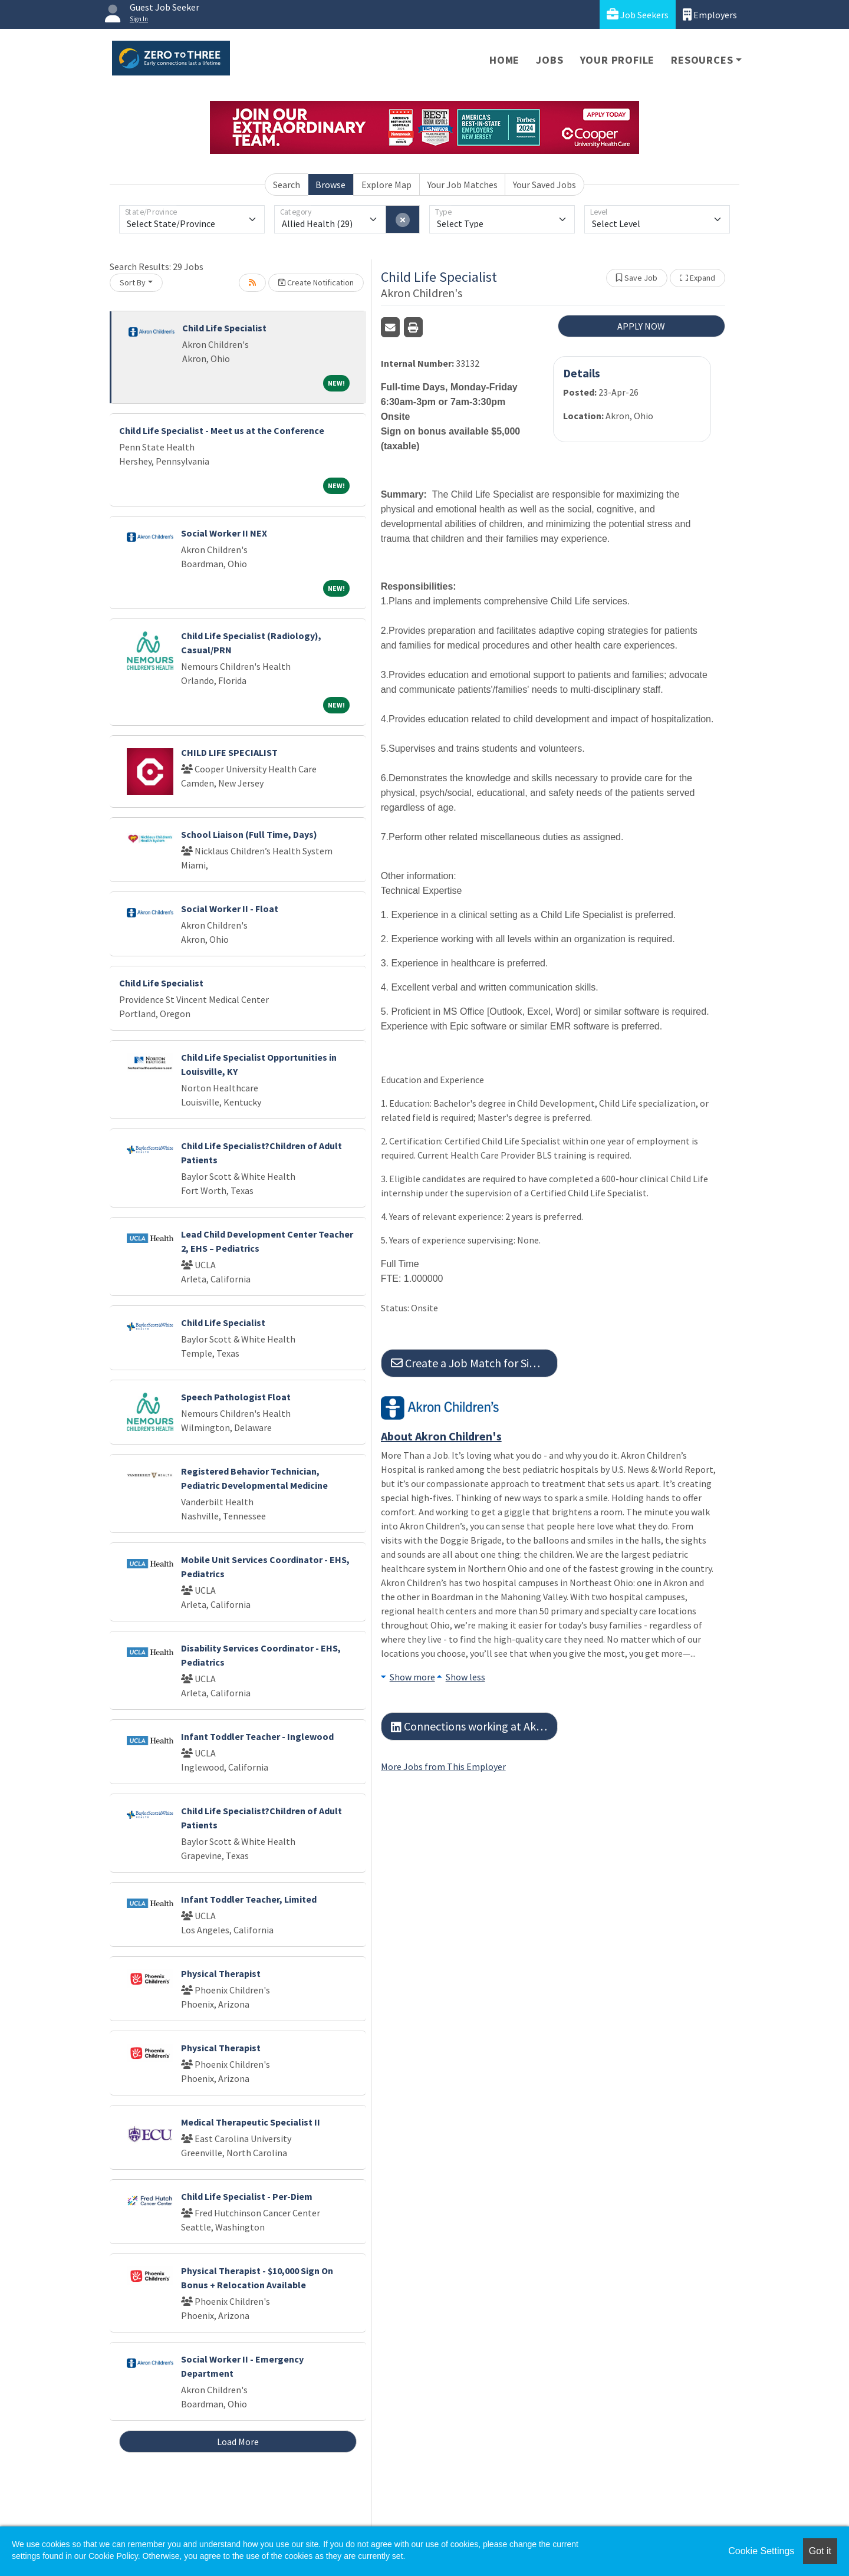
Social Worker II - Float (229, 908)
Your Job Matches (462, 184)
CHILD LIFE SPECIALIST (229, 752)
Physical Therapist (221, 1973)
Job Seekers (638, 14)
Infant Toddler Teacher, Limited (249, 1899)
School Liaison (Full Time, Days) (249, 834)
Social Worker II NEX (224, 533)
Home (504, 60)
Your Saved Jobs (544, 184)
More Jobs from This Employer (443, 1766)
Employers (710, 14)
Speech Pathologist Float (236, 1397)
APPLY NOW (641, 326)
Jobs (549, 60)
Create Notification (316, 282)
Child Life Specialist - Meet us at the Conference (221, 430)
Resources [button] (702, 60)
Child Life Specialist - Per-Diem (246, 2196)
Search (286, 184)
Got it (820, 2551)
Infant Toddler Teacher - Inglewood (257, 1736)
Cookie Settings (761, 2551)
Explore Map (386, 184)
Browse (330, 184)
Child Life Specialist (224, 328)
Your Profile (617, 60)
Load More (238, 2441)
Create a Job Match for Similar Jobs (474, 1363)
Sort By (133, 282)
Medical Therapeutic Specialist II (250, 2122)
